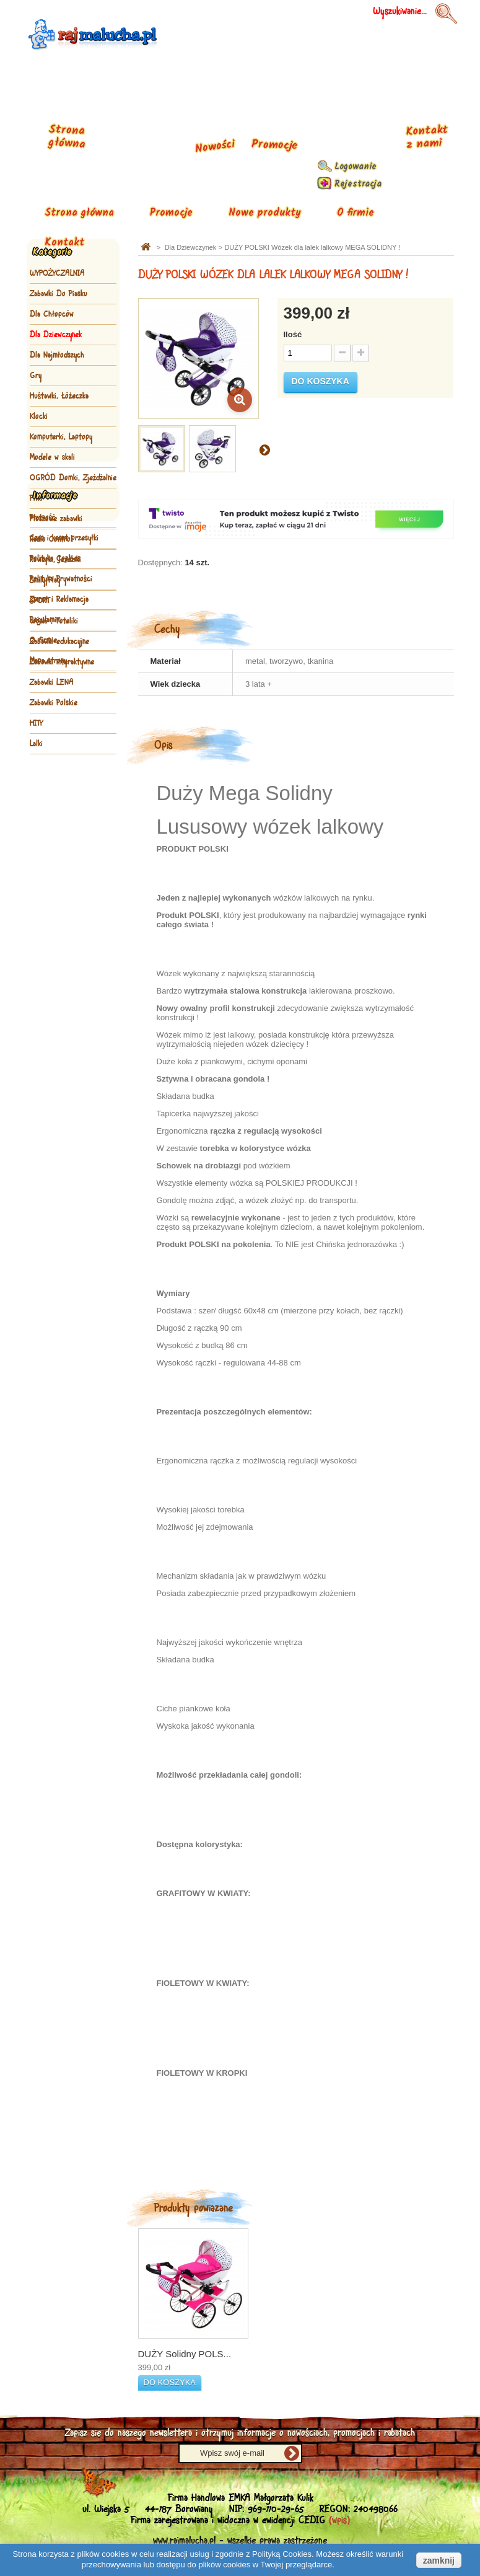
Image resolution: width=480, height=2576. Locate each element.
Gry (35, 375)
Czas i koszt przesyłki (64, 840)
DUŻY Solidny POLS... (185, 2354)
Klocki (39, 416)
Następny (264, 449)
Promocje (171, 213)
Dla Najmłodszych (57, 355)
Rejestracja (358, 184)
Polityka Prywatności (61, 881)
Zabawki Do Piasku (58, 294)
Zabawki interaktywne (62, 662)
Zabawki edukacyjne (59, 641)
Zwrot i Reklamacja (59, 901)
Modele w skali (52, 457)
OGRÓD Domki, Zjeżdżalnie (73, 478)
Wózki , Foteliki (54, 621)
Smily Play (45, 580)
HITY (36, 723)
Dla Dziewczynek (56, 335)
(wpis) (339, 2520)
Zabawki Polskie (53, 703)
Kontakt (64, 242)
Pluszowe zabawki (56, 519)
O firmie (355, 213)
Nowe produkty (265, 213)
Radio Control (51, 539)
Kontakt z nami (426, 137)
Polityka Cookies (55, 860)
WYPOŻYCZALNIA (57, 273)
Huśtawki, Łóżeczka (59, 396)
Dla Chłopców (52, 314)
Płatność (43, 819)
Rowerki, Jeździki (55, 560)
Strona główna (79, 213)
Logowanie (355, 167)
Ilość (293, 334)
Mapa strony (48, 962)
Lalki (36, 744)
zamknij (439, 2560)
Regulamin (44, 922)
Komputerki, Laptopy (61, 437)
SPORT (40, 600)
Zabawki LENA (52, 682)
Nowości (215, 147)
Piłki (36, 498)
